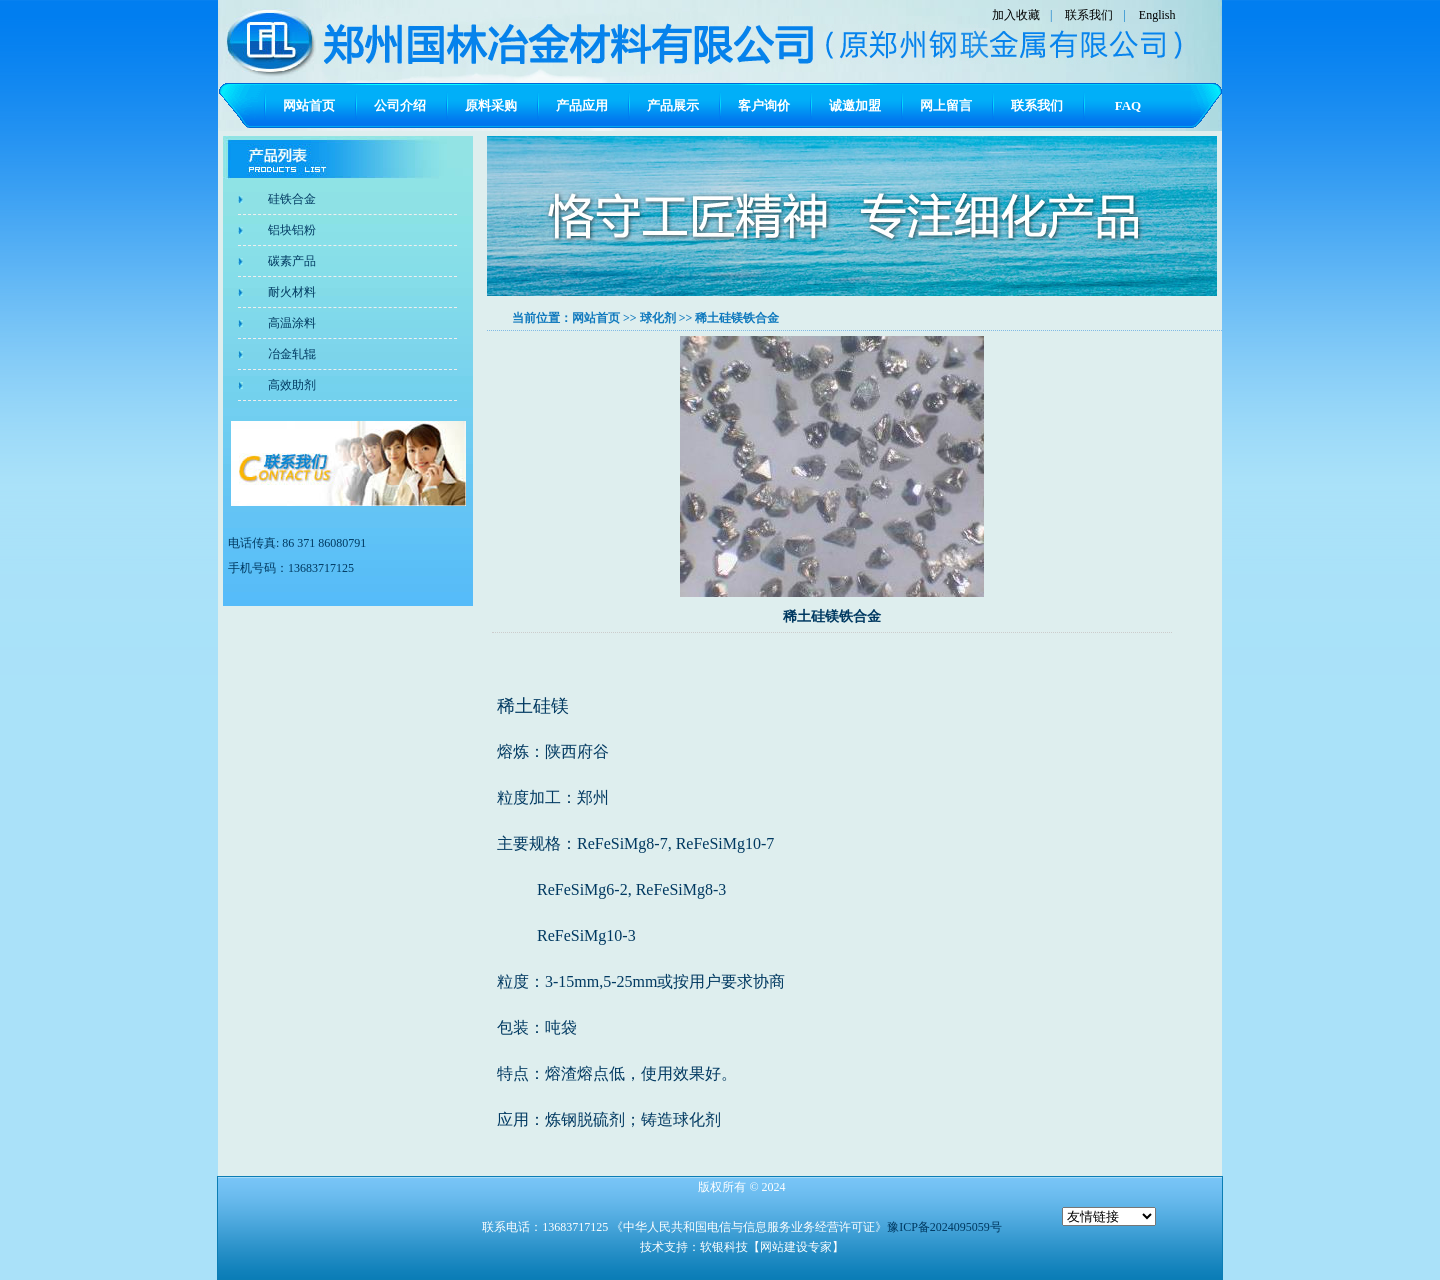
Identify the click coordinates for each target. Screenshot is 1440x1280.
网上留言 (946, 105)
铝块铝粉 (292, 230)
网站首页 (309, 105)
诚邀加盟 (855, 105)
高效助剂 (292, 385)
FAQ (1128, 105)
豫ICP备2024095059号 (944, 1227)
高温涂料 (292, 323)
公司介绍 (400, 105)
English (1157, 15)
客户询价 (764, 105)
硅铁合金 (292, 199)
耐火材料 (292, 292)
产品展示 (673, 105)
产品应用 (582, 105)
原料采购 (491, 105)
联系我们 (1089, 15)
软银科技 (724, 1247)
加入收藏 (1016, 15)
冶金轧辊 (292, 354)
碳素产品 (292, 261)
